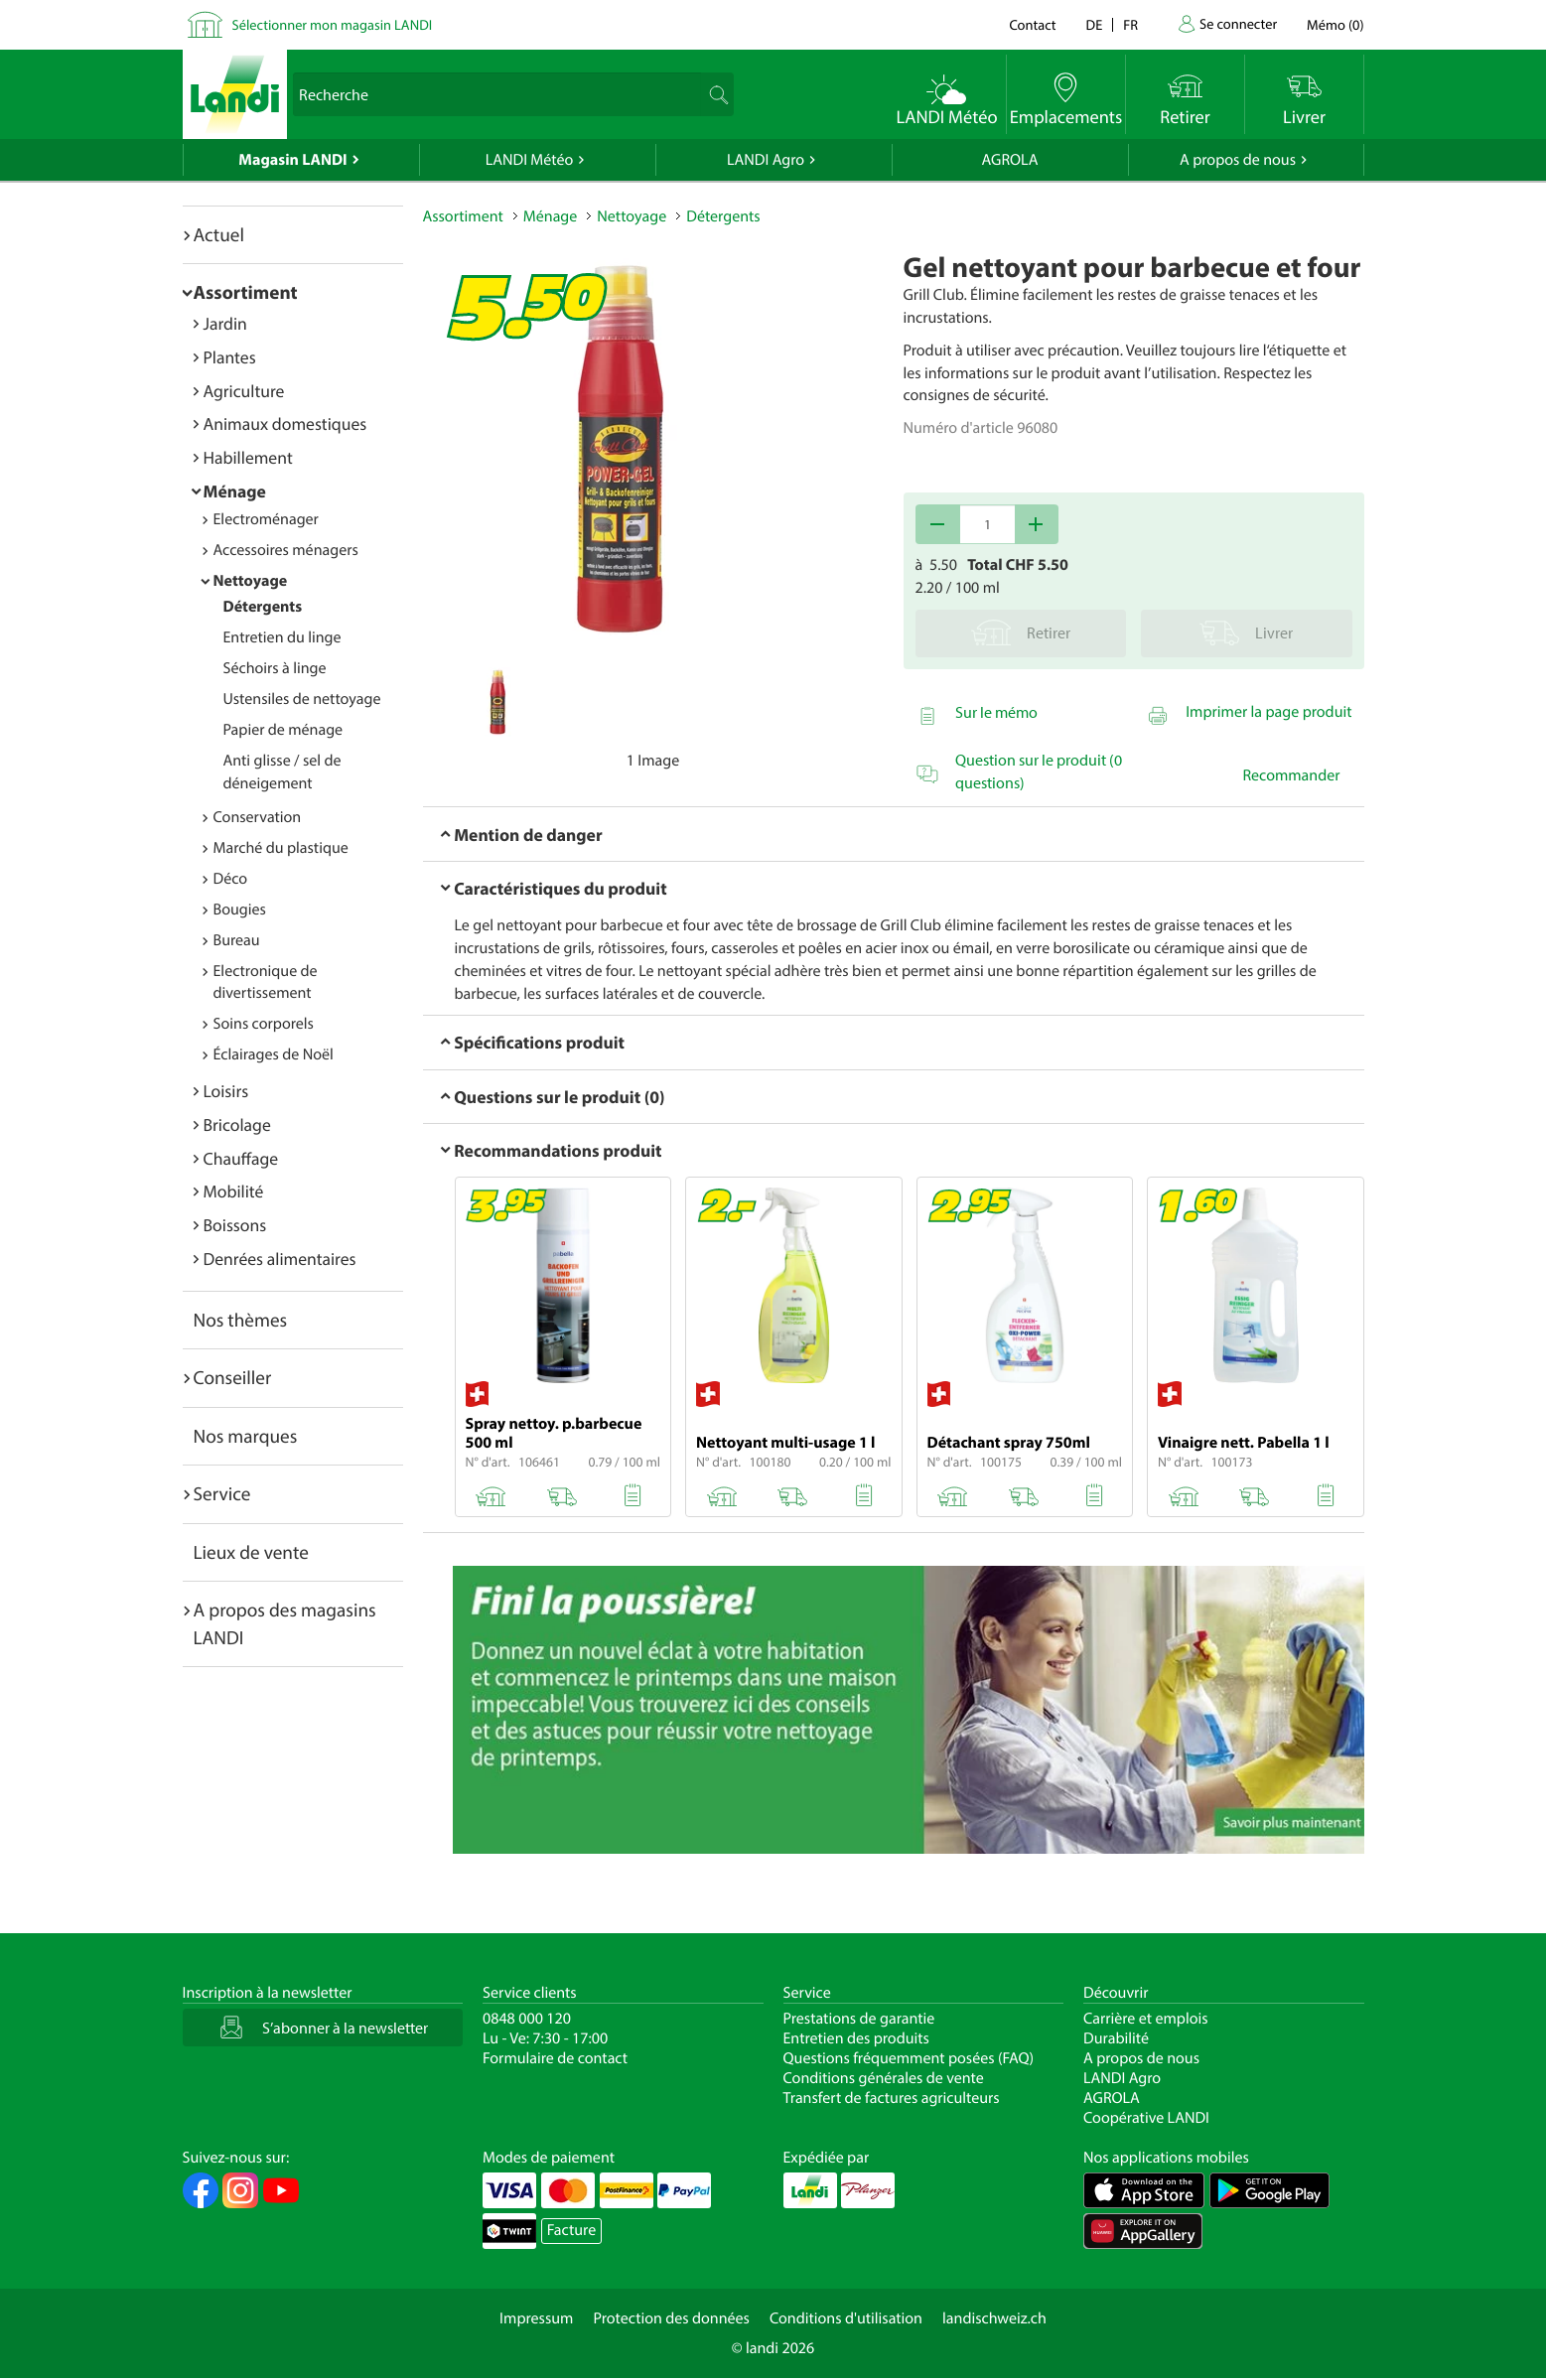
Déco (230, 879)
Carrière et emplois (1145, 2019)
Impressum (536, 2318)
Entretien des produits (856, 2038)
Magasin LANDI (292, 160)
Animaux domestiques (285, 423)
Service (222, 1493)
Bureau (236, 940)
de (1094, 24)
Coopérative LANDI (1146, 2118)
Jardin (225, 323)
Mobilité (234, 1191)
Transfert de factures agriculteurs (891, 2098)
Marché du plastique (281, 848)
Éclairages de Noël (273, 1054)
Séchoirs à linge (275, 668)
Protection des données (671, 2318)
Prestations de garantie (859, 2019)
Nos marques (246, 1436)
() (1335, 24)
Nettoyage (250, 581)
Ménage (235, 491)
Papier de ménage (283, 730)
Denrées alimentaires (280, 1258)
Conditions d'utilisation (846, 2318)
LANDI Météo (530, 160)
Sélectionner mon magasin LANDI (332, 24)
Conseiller (233, 1377)
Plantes (230, 357)
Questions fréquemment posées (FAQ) (909, 2058)
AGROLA (1010, 160)
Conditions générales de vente (883, 2078)
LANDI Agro (765, 160)
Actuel (219, 234)
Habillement (248, 457)
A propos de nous (1238, 160)
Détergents (263, 607)
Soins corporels (263, 1024)
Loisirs (226, 1090)
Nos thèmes (241, 1319)
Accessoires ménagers (285, 550)
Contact (1032, 24)
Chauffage (241, 1158)
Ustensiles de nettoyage (302, 699)
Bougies (239, 909)
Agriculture (244, 390)
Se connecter (1238, 23)
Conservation (257, 817)
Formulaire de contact (555, 2058)
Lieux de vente (251, 1552)
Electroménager (266, 519)
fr (1130, 24)
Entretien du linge (282, 637)
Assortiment (246, 292)
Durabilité (1116, 2038)
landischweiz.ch (994, 2318)
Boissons (235, 1224)
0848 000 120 (527, 2019)
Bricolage (237, 1124)
